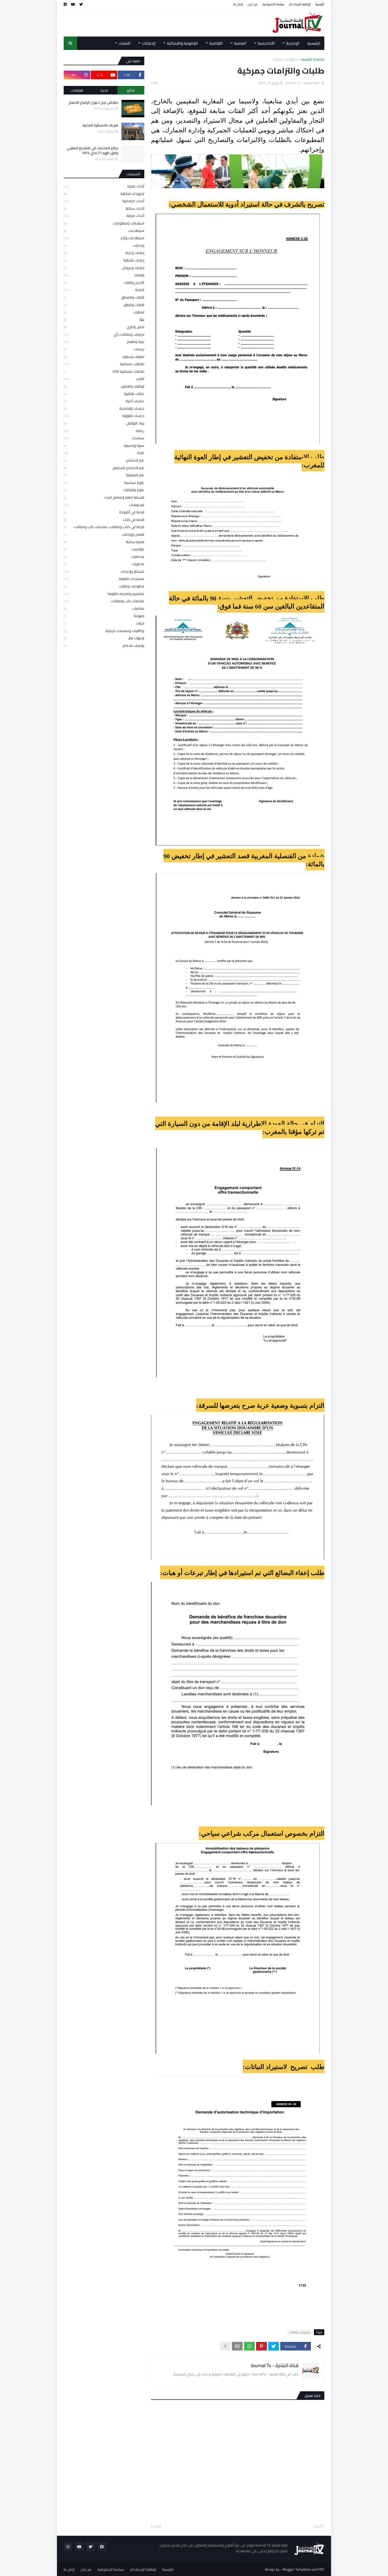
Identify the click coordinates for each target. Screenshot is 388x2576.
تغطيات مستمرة (104, 364)
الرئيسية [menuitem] (313, 43)
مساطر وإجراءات (104, 571)
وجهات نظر (104, 638)
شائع (131, 90)
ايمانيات (104, 312)
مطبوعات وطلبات (285, 59)
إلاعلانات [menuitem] (148, 43)
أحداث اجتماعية (104, 201)
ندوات (104, 623)
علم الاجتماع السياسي (104, 467)
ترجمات (104, 349)
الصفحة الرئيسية (312, 59)
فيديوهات (104, 505)
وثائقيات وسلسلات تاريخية (104, 630)
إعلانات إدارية (104, 252)
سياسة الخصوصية (273, 4)
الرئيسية (319, 4)
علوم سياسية (104, 482)
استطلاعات (104, 230)
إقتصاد (104, 275)
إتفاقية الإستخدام (300, 4)
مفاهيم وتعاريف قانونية (104, 593)
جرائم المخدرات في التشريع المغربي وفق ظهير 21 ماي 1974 (92, 150)
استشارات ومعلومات (104, 223)
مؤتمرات (104, 549)
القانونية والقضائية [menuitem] (182, 43)
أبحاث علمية (104, 186)
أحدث (318, 2526)
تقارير (104, 378)
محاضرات (104, 556)
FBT (321, 2569)
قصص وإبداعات (104, 534)
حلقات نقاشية (104, 393)
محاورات (104, 564)
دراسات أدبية (104, 401)
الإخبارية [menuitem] (292, 43)
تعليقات (77, 90)
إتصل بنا (238, 4)
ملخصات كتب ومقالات (104, 601)
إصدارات (104, 245)
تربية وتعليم (104, 341)
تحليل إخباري (104, 327)
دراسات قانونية (104, 415)
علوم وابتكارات (104, 489)
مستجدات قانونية (104, 578)
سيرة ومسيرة (104, 445)
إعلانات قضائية (104, 260)
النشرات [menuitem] (124, 43)
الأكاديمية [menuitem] (266, 43)
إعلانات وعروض (104, 267)
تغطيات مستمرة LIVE (104, 371)
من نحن (253, 4)
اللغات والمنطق (104, 297)
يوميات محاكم (104, 645)
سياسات (104, 438)
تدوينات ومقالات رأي (104, 334)
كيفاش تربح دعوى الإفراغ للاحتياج (93, 102)
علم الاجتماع (104, 460)
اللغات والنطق (104, 304)
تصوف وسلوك (104, 356)
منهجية (104, 615)
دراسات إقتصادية (104, 408)
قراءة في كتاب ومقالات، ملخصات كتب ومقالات (104, 527)
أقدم (157, 2526)
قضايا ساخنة (104, 542)
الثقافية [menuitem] (215, 43)
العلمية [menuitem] (240, 43)
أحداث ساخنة (104, 208)
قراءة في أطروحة (104, 512)
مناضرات (104, 608)
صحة (104, 452)
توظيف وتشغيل (104, 386)
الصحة (104, 289)
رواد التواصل (104, 423)
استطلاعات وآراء (104, 238)
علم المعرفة (104, 475)
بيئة (104, 319)
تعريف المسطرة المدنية (100, 125)
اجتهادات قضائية (104, 193)
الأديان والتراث (104, 282)
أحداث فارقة (104, 215)
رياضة (104, 430)
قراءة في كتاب (104, 519)
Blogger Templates (297, 2569)
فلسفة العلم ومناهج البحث (104, 497)
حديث (104, 90)
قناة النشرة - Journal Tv (275, 2365)
